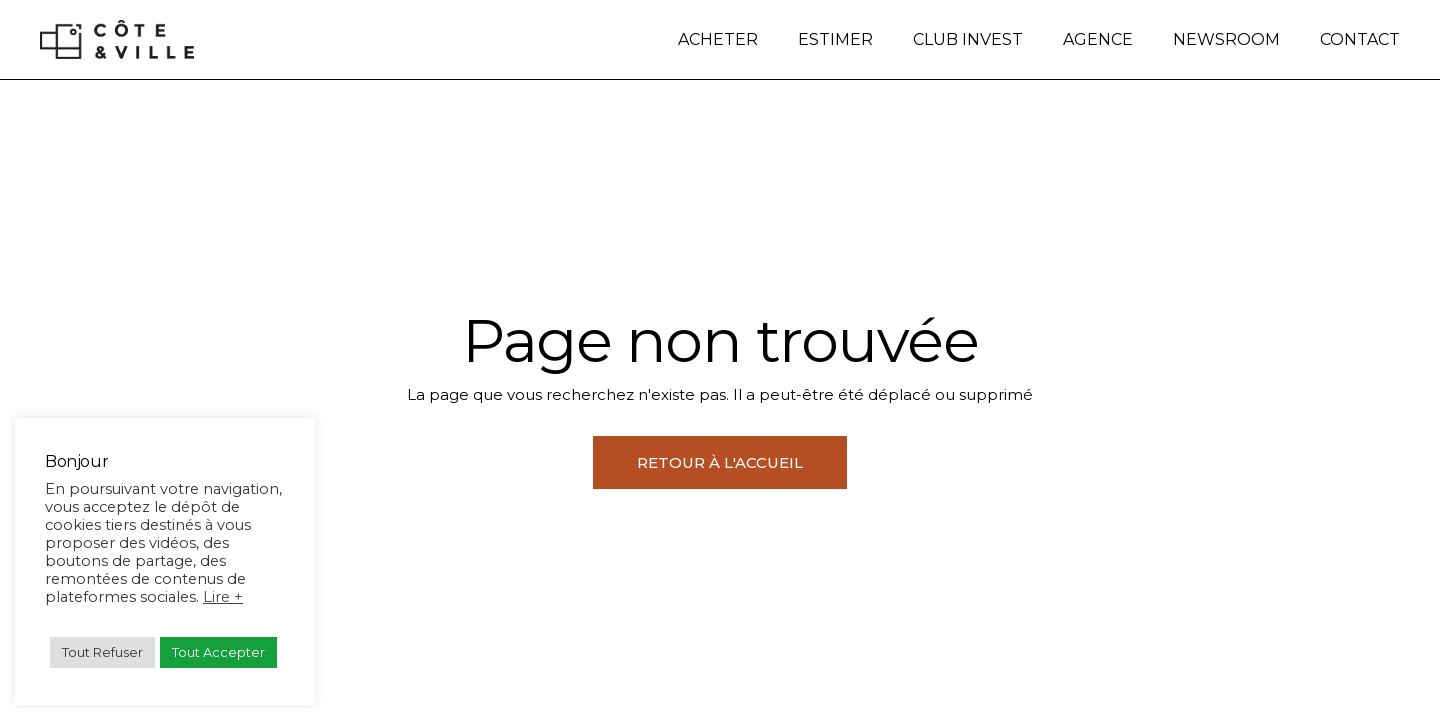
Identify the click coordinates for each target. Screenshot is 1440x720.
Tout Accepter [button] (218, 652)
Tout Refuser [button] (102, 652)
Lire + (223, 597)
